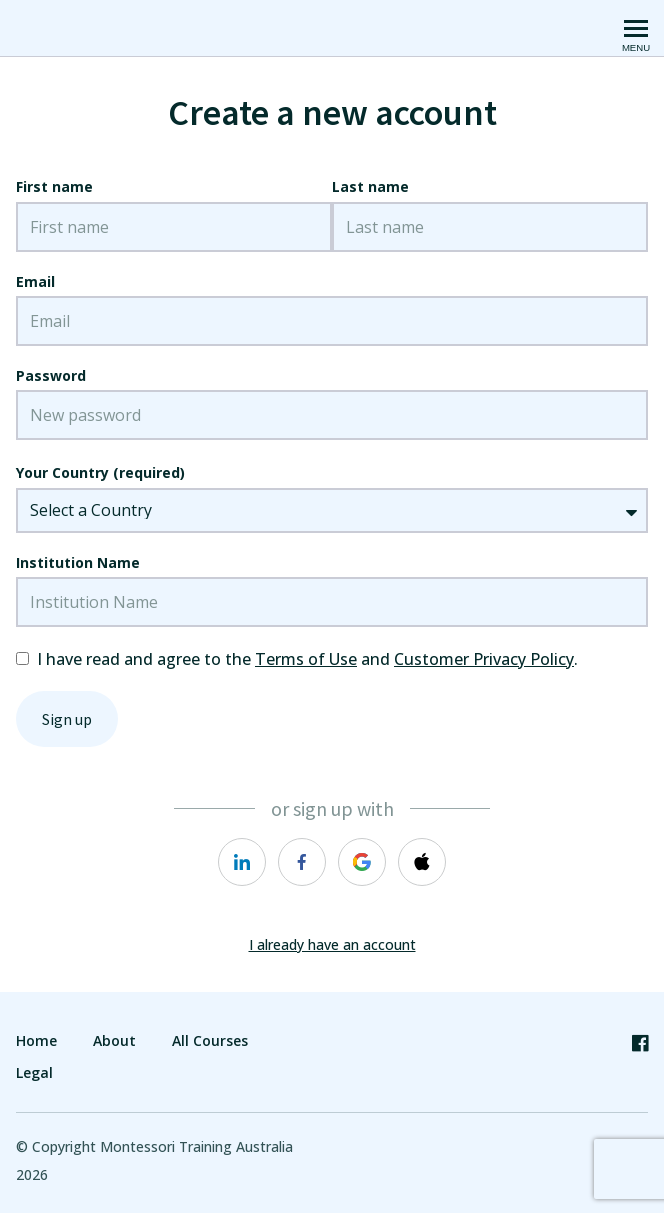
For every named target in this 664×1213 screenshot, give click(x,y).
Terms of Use (306, 659)
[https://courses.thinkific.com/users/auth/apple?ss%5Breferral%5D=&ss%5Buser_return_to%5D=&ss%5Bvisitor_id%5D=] (422, 862)
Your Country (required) (100, 472)
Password (51, 375)
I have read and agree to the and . (307, 659)
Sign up (67, 719)
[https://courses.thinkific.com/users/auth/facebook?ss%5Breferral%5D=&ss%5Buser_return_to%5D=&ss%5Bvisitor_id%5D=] (302, 862)
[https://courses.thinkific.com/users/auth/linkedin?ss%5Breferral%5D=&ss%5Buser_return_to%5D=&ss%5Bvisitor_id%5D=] (242, 862)
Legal (34, 1072)
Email (35, 281)
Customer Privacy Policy (484, 659)
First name (54, 186)
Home (36, 1040)
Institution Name (78, 562)
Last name (370, 186)
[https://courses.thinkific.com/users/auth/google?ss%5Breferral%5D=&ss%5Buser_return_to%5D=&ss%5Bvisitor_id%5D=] (362, 862)
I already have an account (332, 944)
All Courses (210, 1040)
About (114, 1040)
